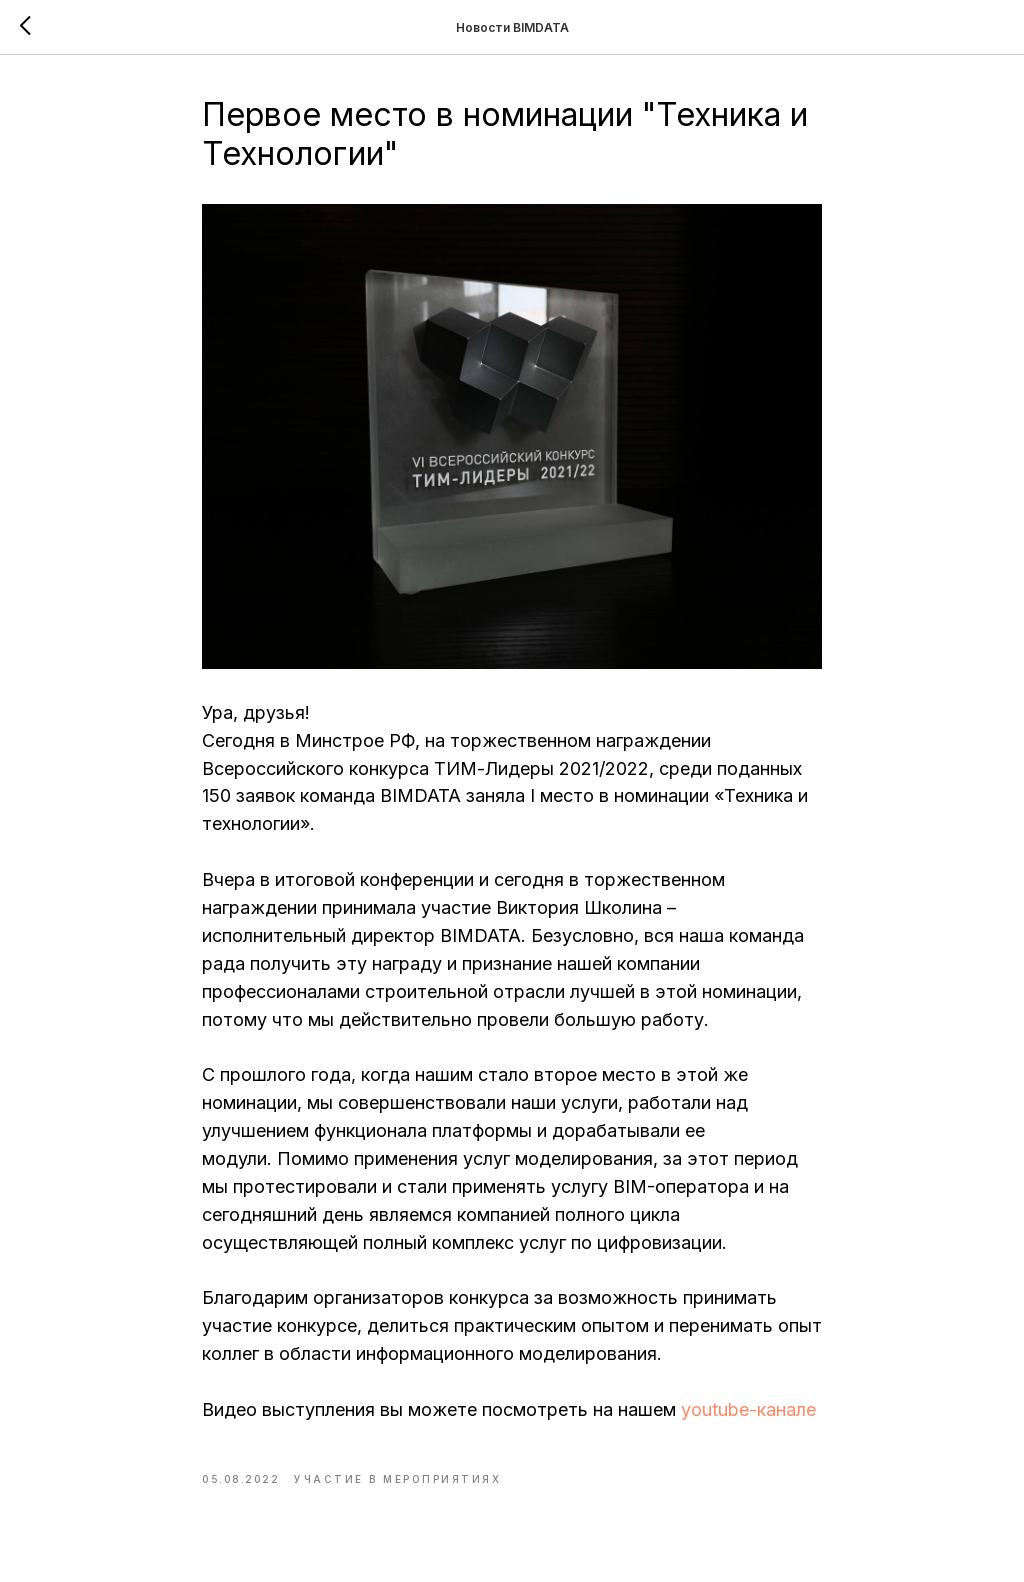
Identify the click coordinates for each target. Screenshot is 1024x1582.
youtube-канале (748, 1409)
